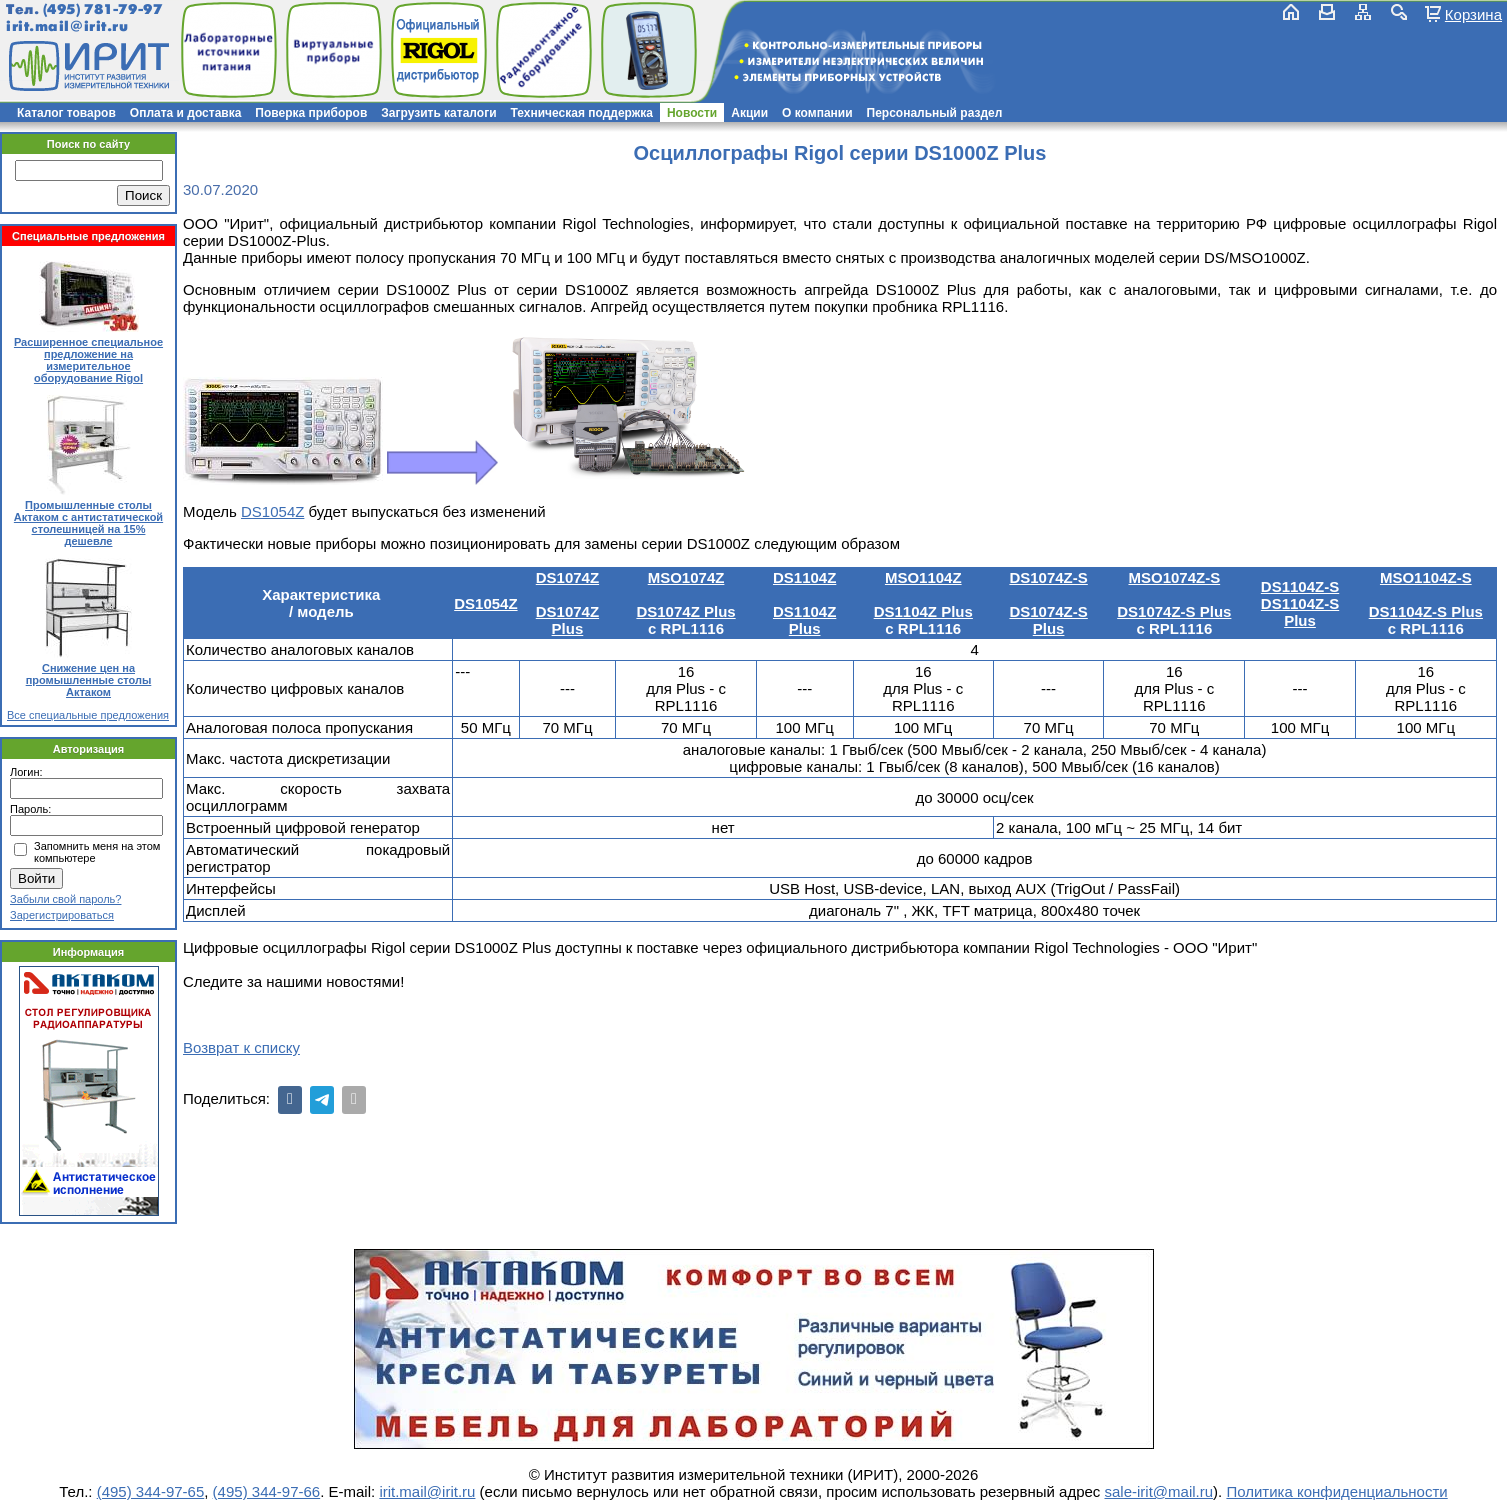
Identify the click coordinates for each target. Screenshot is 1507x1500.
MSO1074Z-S (1174, 577)
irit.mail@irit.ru (67, 26)
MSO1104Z (923, 577)
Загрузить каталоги (438, 113)
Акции (749, 113)
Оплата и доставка (186, 113)
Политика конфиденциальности (1336, 1491)
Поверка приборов (311, 113)
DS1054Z (272, 511)
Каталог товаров (66, 113)
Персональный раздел (935, 113)
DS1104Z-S (1300, 586)
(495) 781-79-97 (102, 9)
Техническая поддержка (582, 113)
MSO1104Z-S (1426, 577)
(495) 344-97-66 (267, 1491)
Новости (692, 113)
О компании (817, 113)
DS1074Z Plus (567, 620)
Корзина (1473, 14)
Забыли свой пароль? (65, 899)
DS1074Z (567, 577)
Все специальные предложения (88, 715)
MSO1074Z (686, 577)
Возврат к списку (241, 1047)
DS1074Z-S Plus (1048, 620)
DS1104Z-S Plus (1300, 612)
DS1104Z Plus (804, 620)
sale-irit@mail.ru (1159, 1491)
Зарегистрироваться (62, 915)
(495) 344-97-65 (151, 1491)
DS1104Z (804, 577)
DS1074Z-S (1048, 577)
